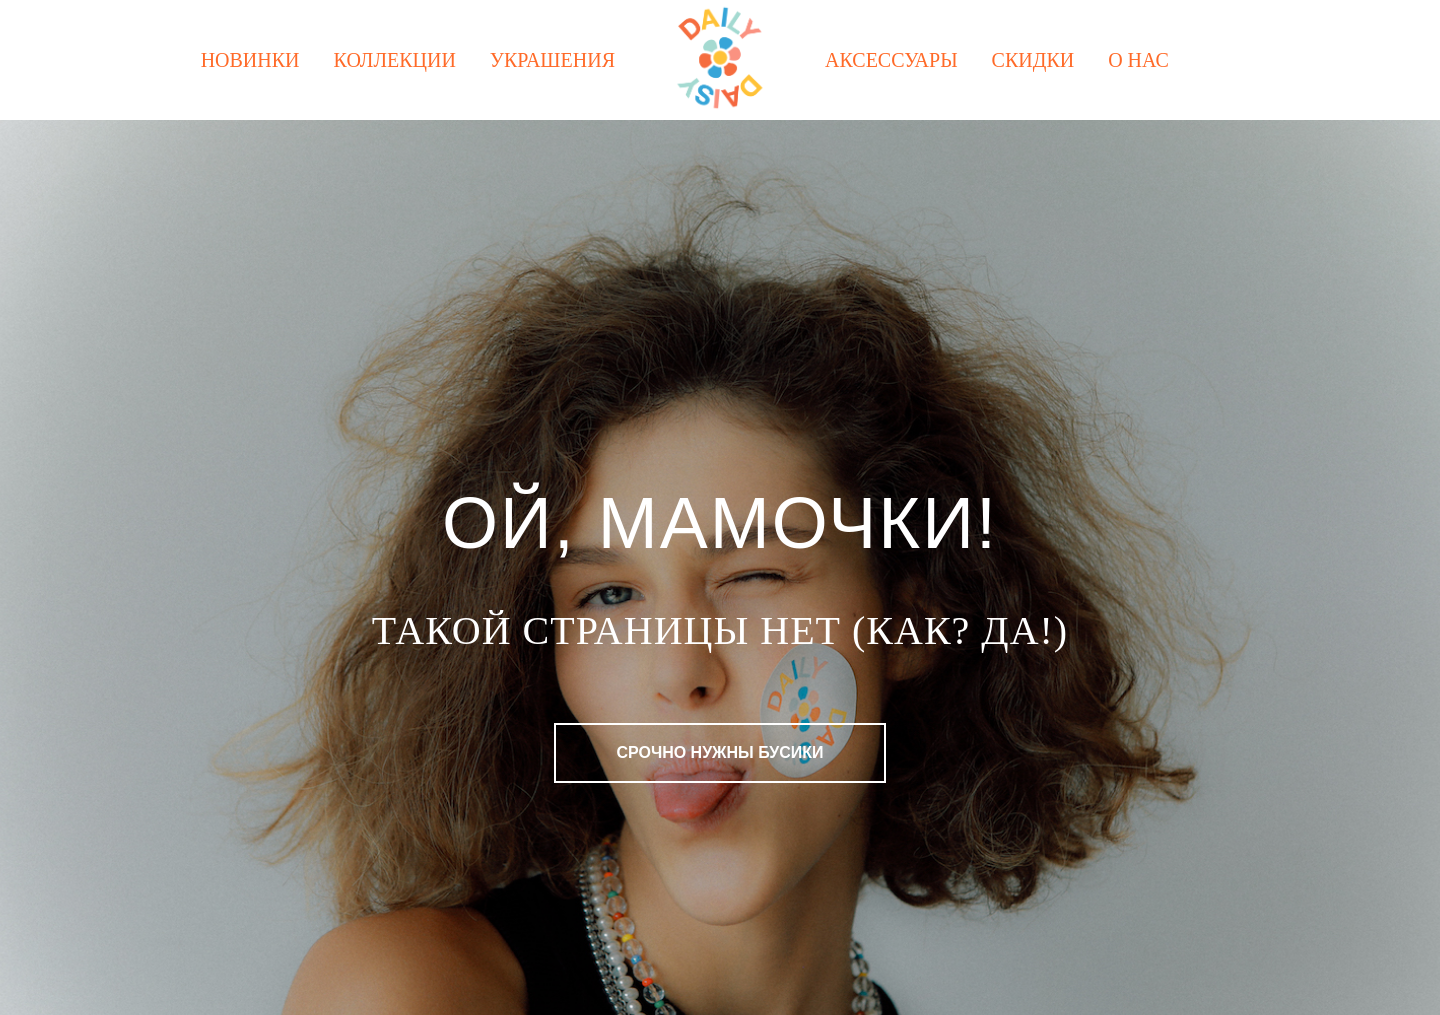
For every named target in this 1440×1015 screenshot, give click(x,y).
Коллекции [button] (395, 60)
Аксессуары (891, 60)
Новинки (250, 60)
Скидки (1033, 60)
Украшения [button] (552, 60)
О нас (1138, 60)
